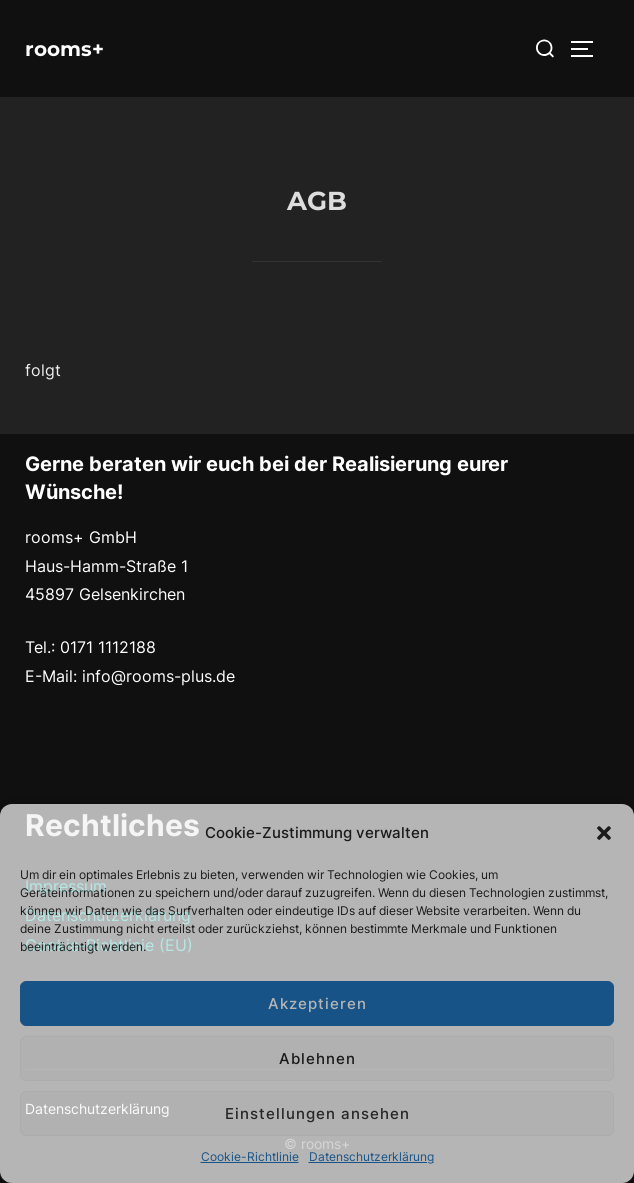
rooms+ (64, 49)
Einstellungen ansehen (317, 1113)
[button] (604, 833)
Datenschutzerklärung (371, 1156)
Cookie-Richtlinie (250, 1156)
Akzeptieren (317, 1003)
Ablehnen (317, 1058)
